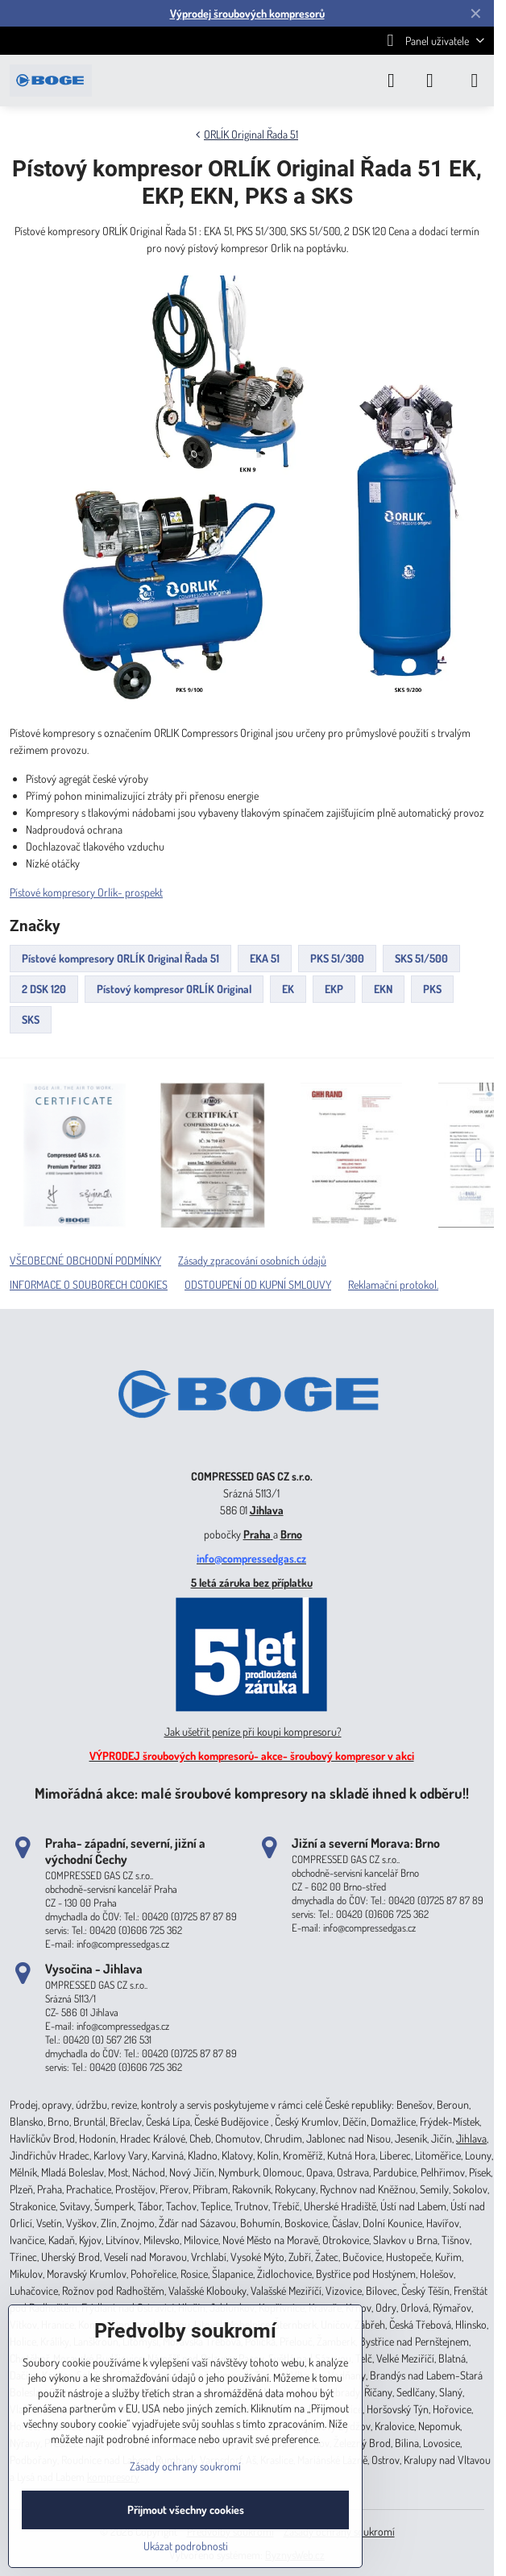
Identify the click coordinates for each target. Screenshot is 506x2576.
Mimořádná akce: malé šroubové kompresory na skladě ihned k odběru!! (252, 1792)
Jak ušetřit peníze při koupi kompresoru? (253, 1731)
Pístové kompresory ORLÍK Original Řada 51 (120, 958)
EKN (383, 989)
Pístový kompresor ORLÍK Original (174, 989)
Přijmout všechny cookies (185, 2509)
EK (288, 989)
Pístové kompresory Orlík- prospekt (86, 892)
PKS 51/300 (337, 958)
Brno (291, 1534)
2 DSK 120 (44, 989)
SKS (30, 1019)
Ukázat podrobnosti (185, 2546)
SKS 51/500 (421, 958)
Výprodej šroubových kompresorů (247, 13)
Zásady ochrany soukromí (185, 2466)
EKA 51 (265, 958)
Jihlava (267, 1510)
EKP (334, 989)
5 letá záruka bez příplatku (252, 1582)
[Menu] (474, 80)
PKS (432, 989)
